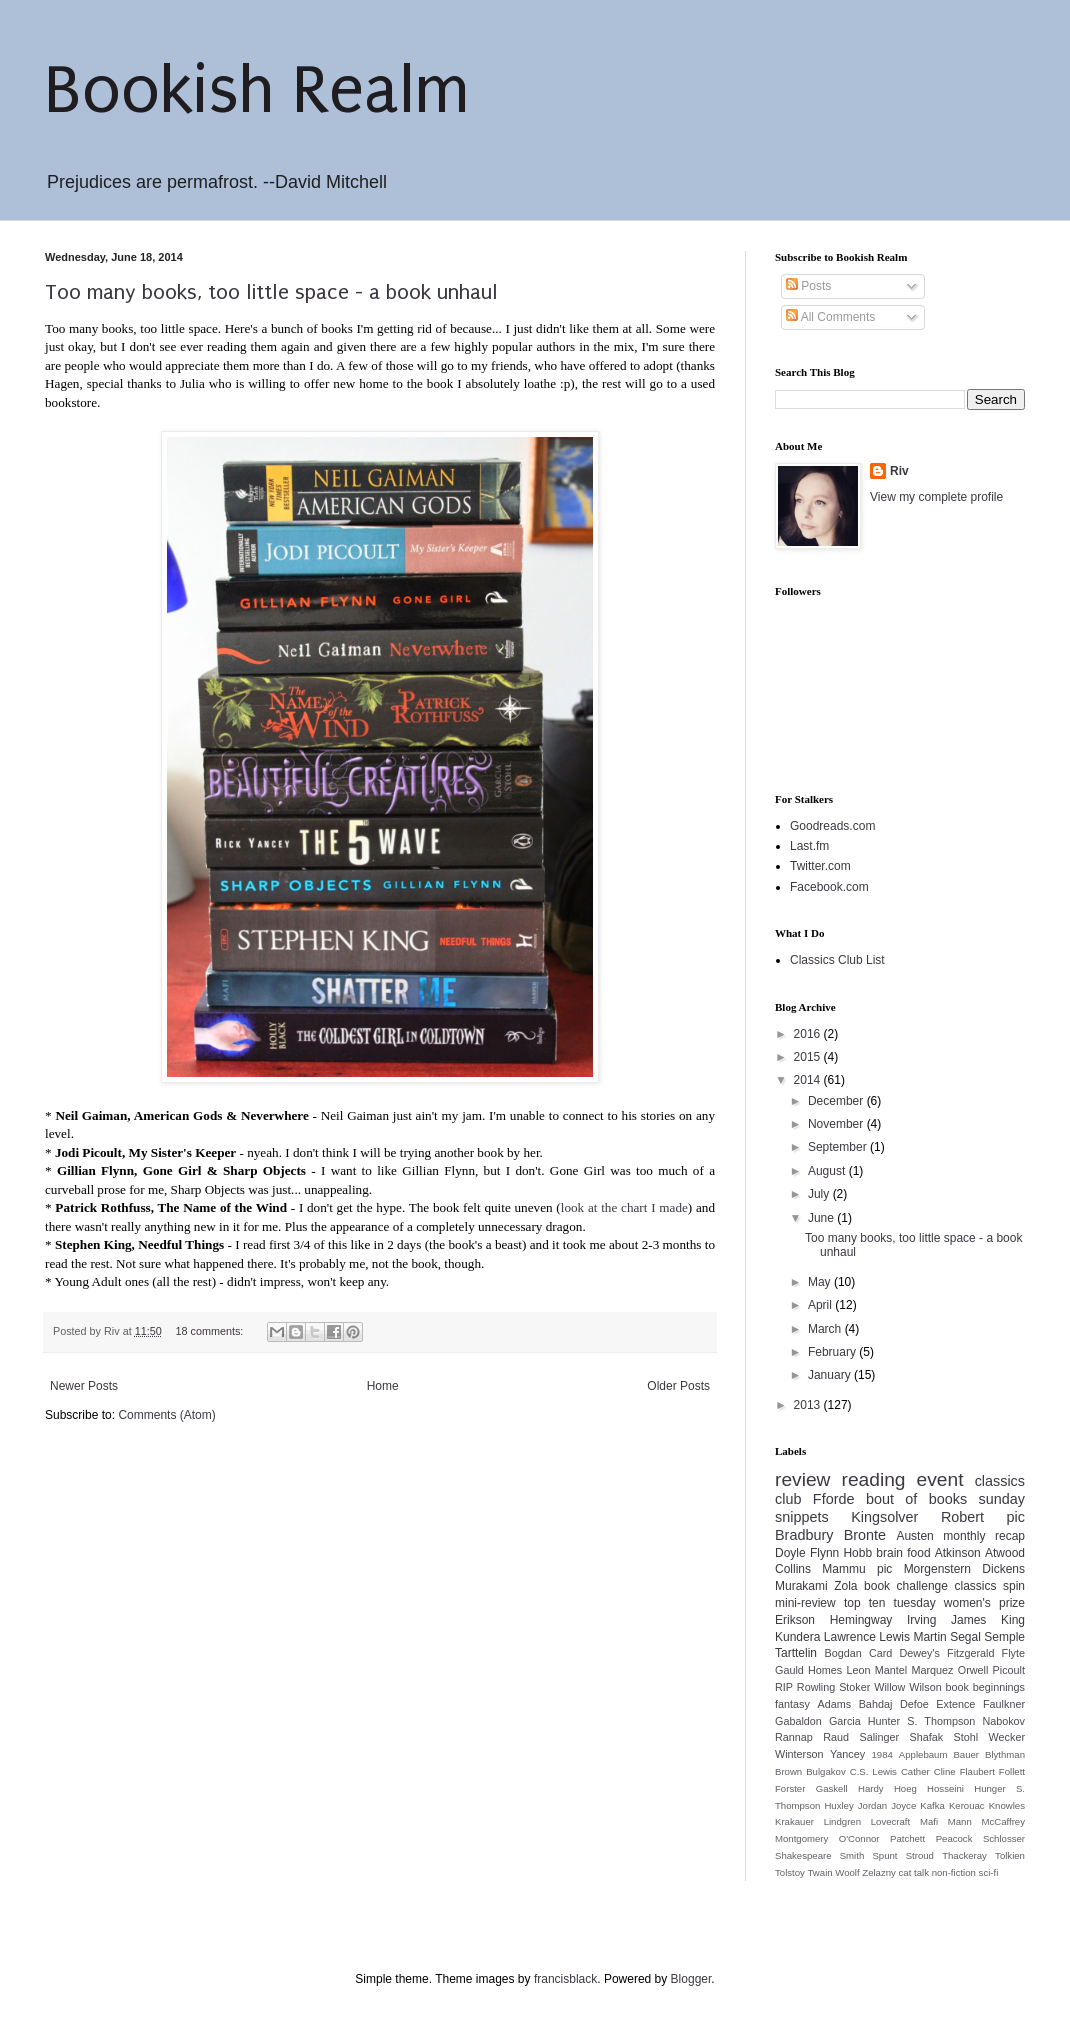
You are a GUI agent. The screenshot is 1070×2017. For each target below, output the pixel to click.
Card (880, 1653)
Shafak (927, 1737)
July (820, 1194)
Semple (1004, 1637)
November (837, 1124)
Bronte (865, 1535)
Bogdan (843, 1653)
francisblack (565, 1979)
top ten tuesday (890, 1603)
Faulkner (1004, 1704)
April (821, 1305)
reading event (903, 1479)
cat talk (914, 1872)
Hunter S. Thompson (922, 1721)
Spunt (884, 1855)
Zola (845, 1586)
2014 (809, 1080)
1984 (882, 1754)
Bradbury (804, 1535)
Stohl (966, 1737)
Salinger (879, 1737)
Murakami (801, 1586)
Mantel (891, 1670)
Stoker (854, 1687)
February (833, 1352)
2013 (809, 1405)
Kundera (797, 1637)
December (837, 1101)
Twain (820, 1872)
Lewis (894, 1637)
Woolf (847, 1872)
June (822, 1218)
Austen (914, 1536)
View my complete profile (936, 497)
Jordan (872, 1805)
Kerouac (967, 1805)
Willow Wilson (907, 1687)
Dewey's (919, 1653)
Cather (915, 1771)
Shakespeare (803, 1855)
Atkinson (958, 1553)
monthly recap (984, 1536)
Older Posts (678, 1386)
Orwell (973, 1670)
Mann (960, 1821)
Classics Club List (837, 960)
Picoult (1009, 1670)
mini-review (805, 1603)
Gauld (789, 1670)
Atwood (1005, 1553)
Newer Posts (84, 1386)
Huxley (838, 1805)
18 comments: (210, 1331)
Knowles (1007, 1805)
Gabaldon (798, 1721)
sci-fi (989, 1872)
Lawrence (850, 1637)
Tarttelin (796, 1653)
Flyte (1013, 1653)
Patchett (907, 1838)
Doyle (790, 1553)
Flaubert (977, 1771)
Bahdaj (876, 1704)
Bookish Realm (257, 90)
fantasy (792, 1704)
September (839, 1147)
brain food (903, 1553)
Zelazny (879, 1872)
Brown (788, 1771)
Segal (965, 1637)
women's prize (984, 1603)
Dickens (1003, 1569)
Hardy (871, 1788)
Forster (790, 1788)
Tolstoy (790, 1872)
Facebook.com (829, 887)
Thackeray (964, 1855)
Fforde (834, 1499)
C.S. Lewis (873, 1771)
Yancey (847, 1754)
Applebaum (923, 1754)
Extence (955, 1704)
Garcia (845, 1721)
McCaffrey (1003, 1821)
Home (383, 1386)
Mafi (929, 1821)
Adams (834, 1704)
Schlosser (1004, 1838)
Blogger (691, 1979)
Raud (836, 1737)
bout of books (916, 1499)
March (826, 1329)
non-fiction (954, 1872)
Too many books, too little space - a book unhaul (271, 292)
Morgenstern (937, 1569)
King (1013, 1620)
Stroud (920, 1855)
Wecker (1007, 1737)
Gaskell (832, 1788)
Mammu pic (857, 1569)
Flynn (824, 1553)
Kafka (932, 1805)
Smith (852, 1855)
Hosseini (945, 1788)
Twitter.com (820, 866)
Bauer (966, 1754)
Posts (808, 286)
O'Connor (859, 1838)
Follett (1012, 1771)
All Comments (830, 317)
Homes (825, 1670)
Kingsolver (884, 1517)
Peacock (954, 1838)
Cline (945, 1771)
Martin (929, 1637)
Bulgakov (825, 1771)
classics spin (989, 1586)
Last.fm (809, 846)
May (821, 1282)
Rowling (816, 1687)
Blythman (1005, 1754)
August (828, 1171)
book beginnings (986, 1687)
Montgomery (801, 1838)
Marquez (932, 1670)
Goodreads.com (832, 826)
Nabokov (1003, 1721)
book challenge (906, 1586)
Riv (899, 471)
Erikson (795, 1620)
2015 (809, 1057)
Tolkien (1010, 1855)
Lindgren (842, 1821)
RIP (784, 1687)
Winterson (799, 1754)
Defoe (914, 1704)
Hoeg (905, 1788)
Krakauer (794, 1821)
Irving (921, 1620)
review (802, 1479)
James (968, 1620)
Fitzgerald (970, 1653)
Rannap (794, 1737)
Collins (793, 1569)
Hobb (857, 1553)
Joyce (903, 1805)
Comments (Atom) (166, 1415)
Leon (859, 1670)
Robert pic (983, 1517)
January (831, 1375)
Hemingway (861, 1620)
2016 (809, 1034)
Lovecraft (890, 1821)
